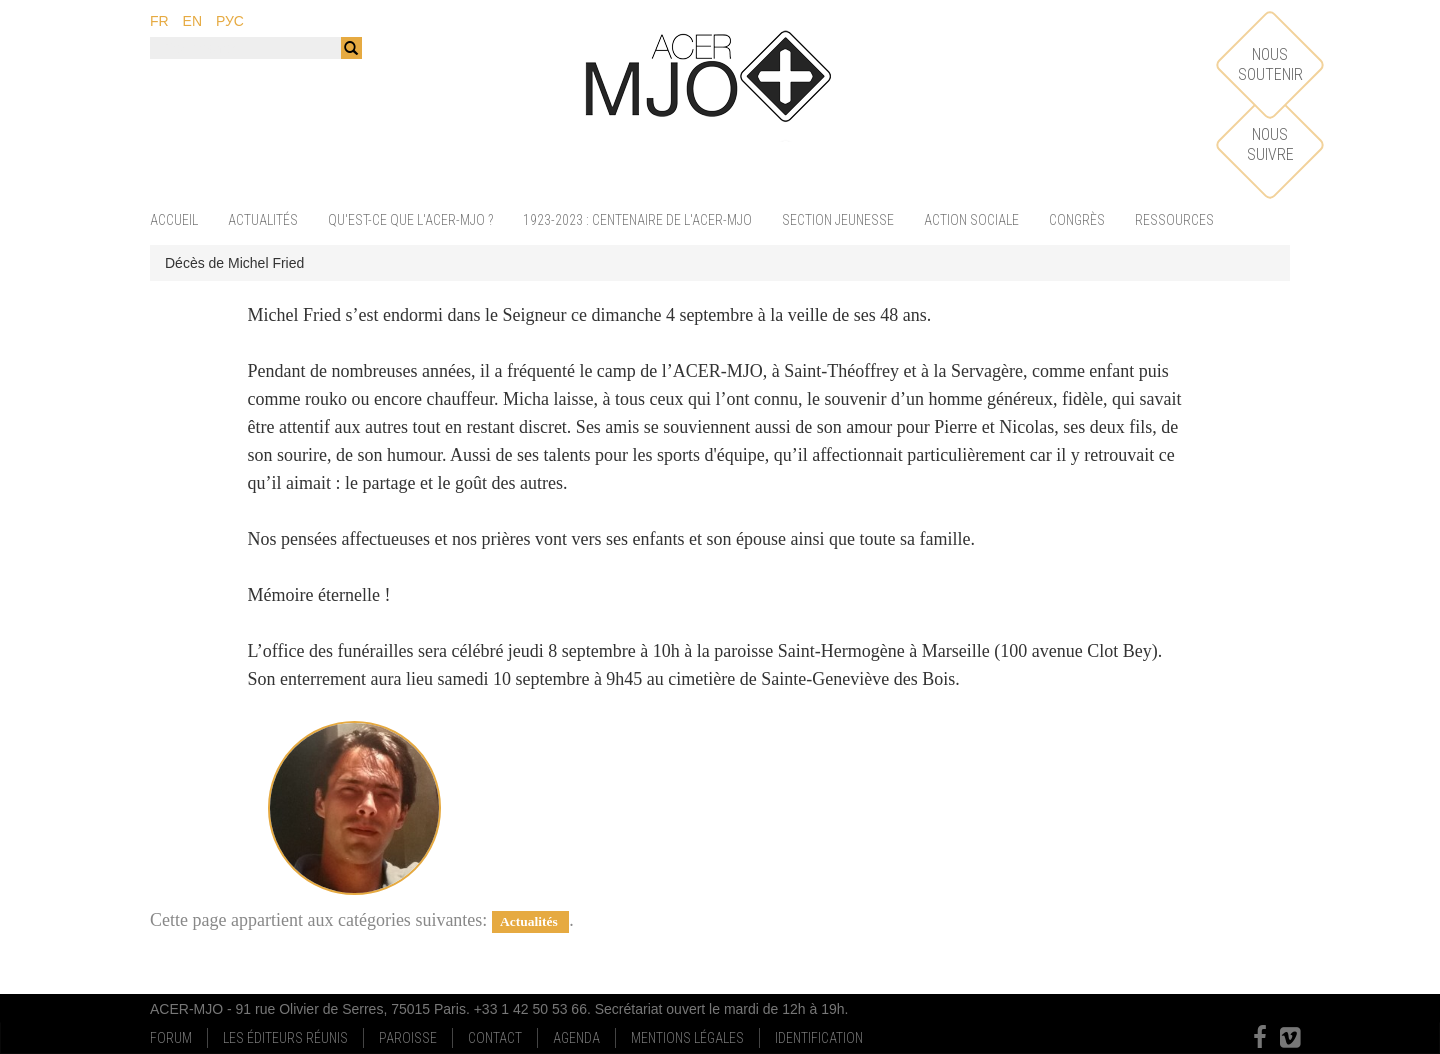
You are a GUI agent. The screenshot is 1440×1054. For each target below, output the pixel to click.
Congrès (1077, 220)
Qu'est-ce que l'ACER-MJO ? (410, 220)
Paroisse (408, 1038)
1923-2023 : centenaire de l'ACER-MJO (637, 220)
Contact (495, 1038)
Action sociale (971, 220)
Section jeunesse (838, 220)
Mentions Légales (687, 1038)
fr (159, 21)
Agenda (576, 1038)
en (192, 21)
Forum (171, 1038)
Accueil (174, 220)
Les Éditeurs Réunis (285, 1038)
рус (230, 21)
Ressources (1174, 220)
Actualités (263, 220)
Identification (819, 1038)
